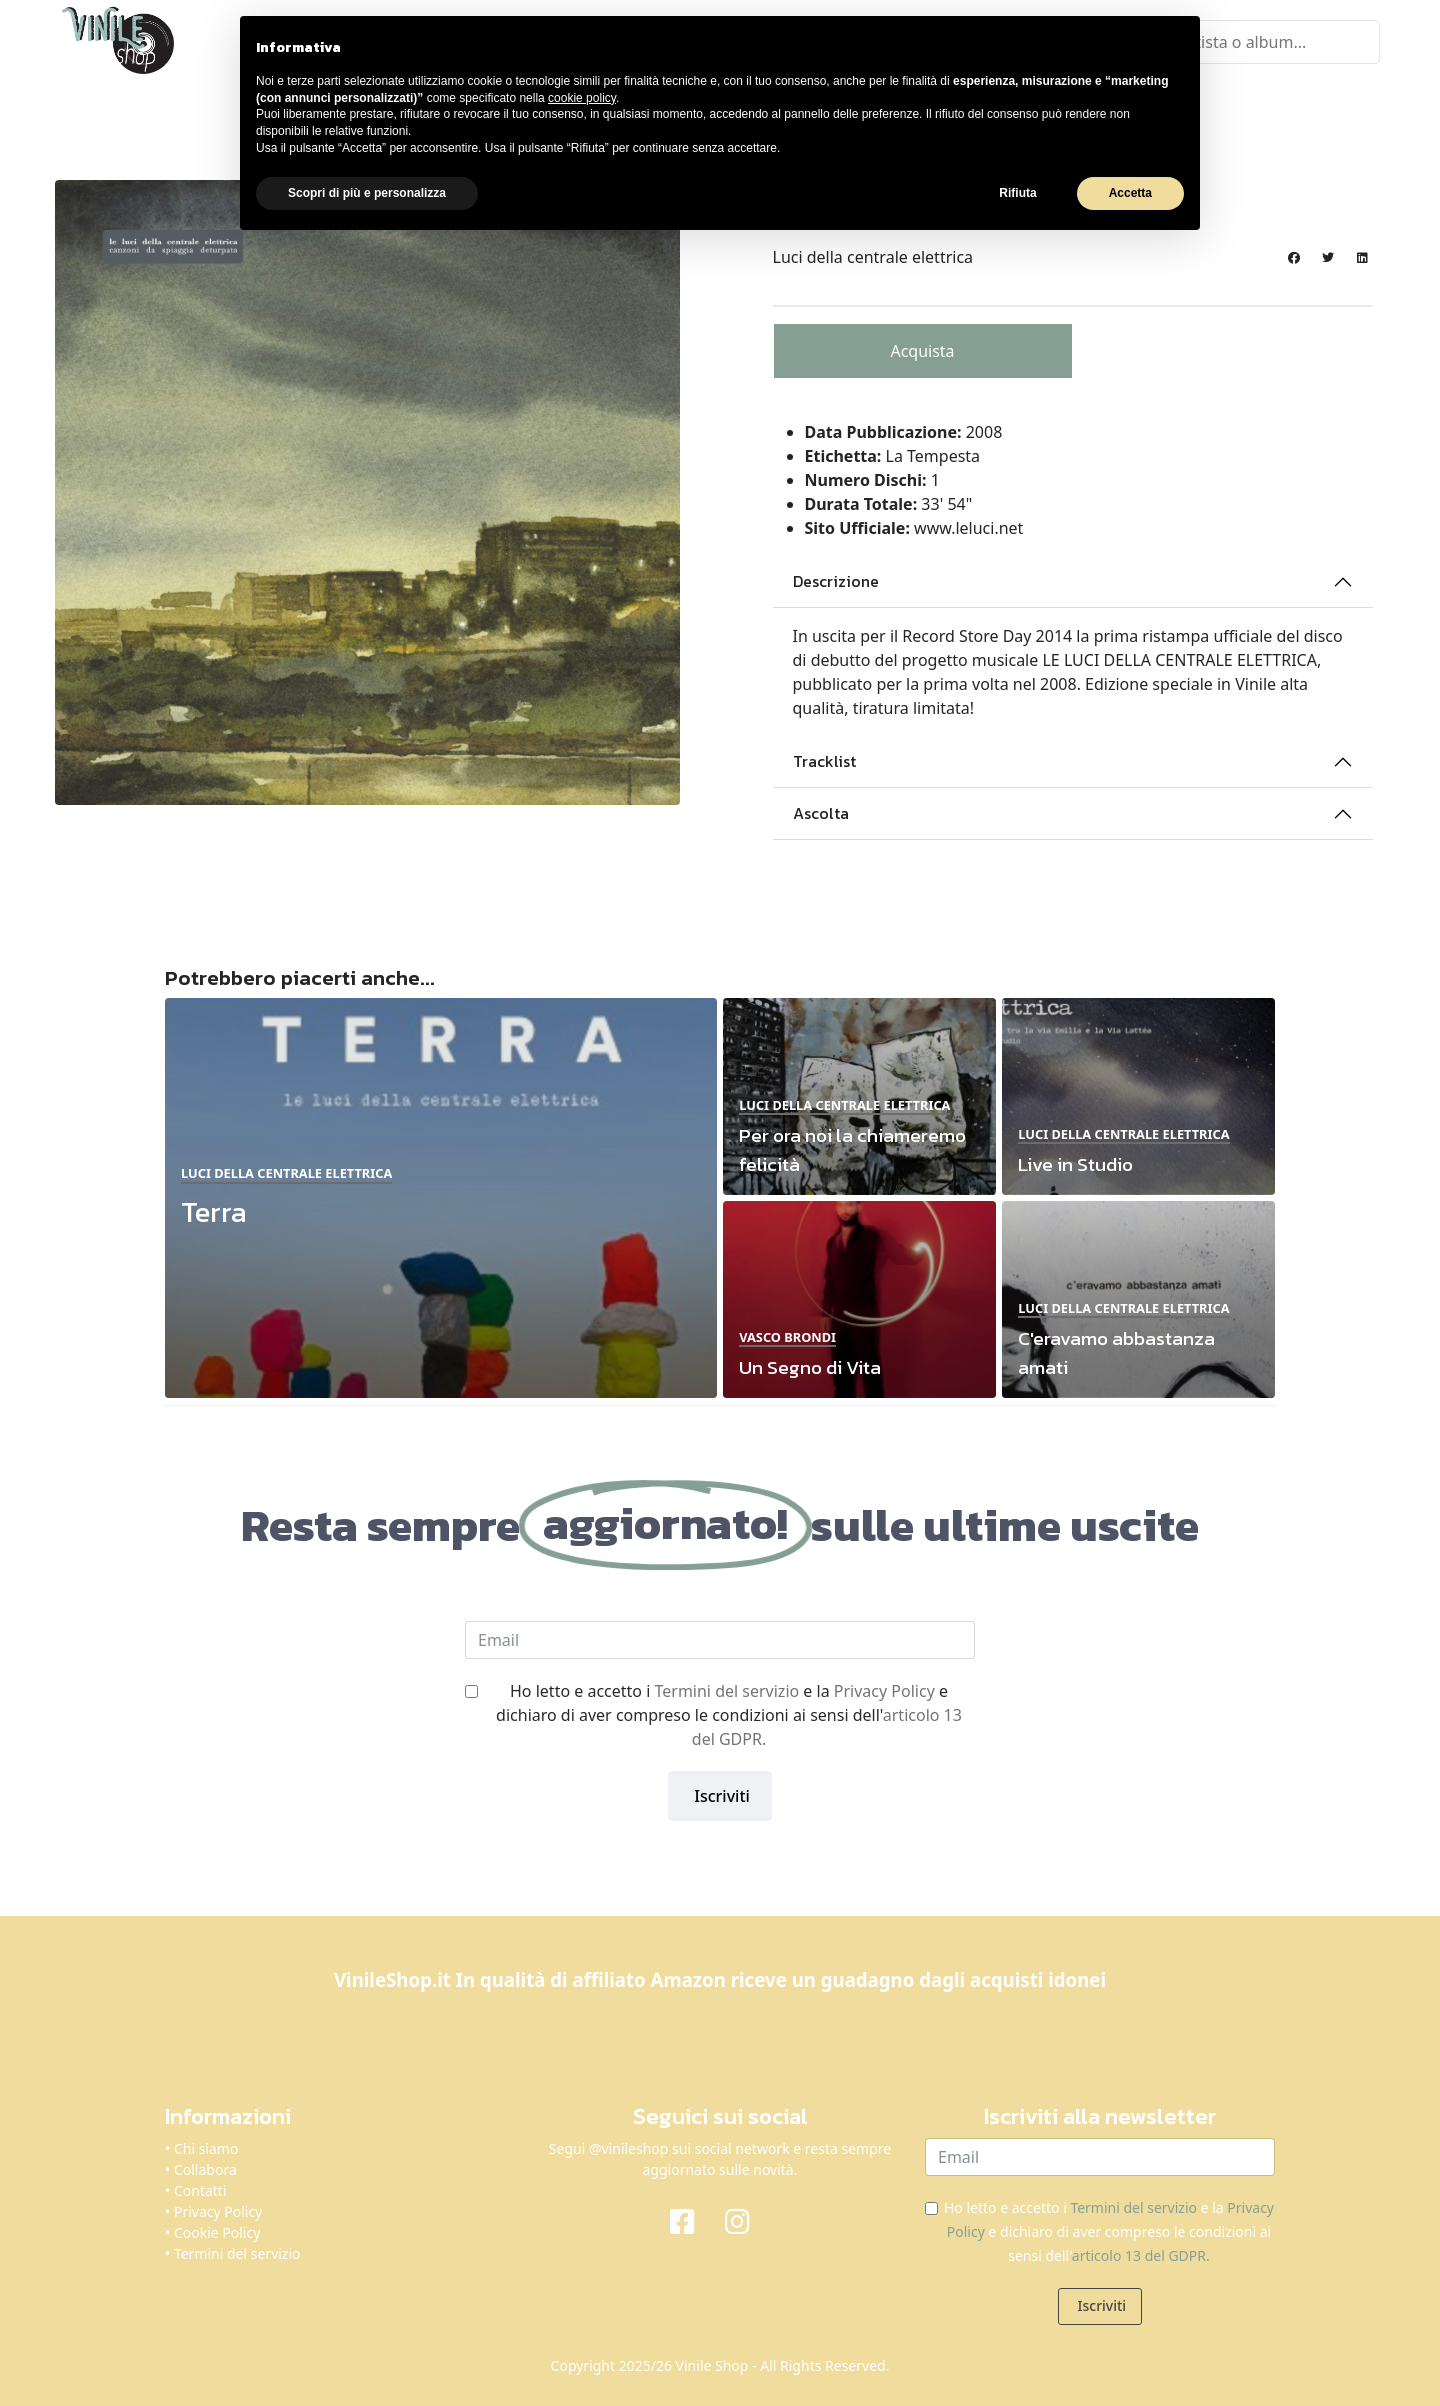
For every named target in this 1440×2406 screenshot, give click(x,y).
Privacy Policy (884, 1691)
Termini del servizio (726, 1691)
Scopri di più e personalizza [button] (367, 193)
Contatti (200, 2190)
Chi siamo (206, 2148)
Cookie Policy (217, 2232)
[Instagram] (747, 2220)
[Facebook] (692, 2220)
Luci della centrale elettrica (873, 257)
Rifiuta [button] (1017, 193)
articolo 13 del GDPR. (1141, 2255)
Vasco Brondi (787, 1337)
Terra (214, 1211)
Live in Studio (1075, 1164)
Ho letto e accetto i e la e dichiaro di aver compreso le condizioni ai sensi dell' (729, 1715)
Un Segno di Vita (810, 1367)
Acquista (922, 351)
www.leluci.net (968, 528)
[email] (720, 1640)
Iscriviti (720, 1796)
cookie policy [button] (582, 98)
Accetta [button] (1130, 193)
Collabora (205, 2169)
